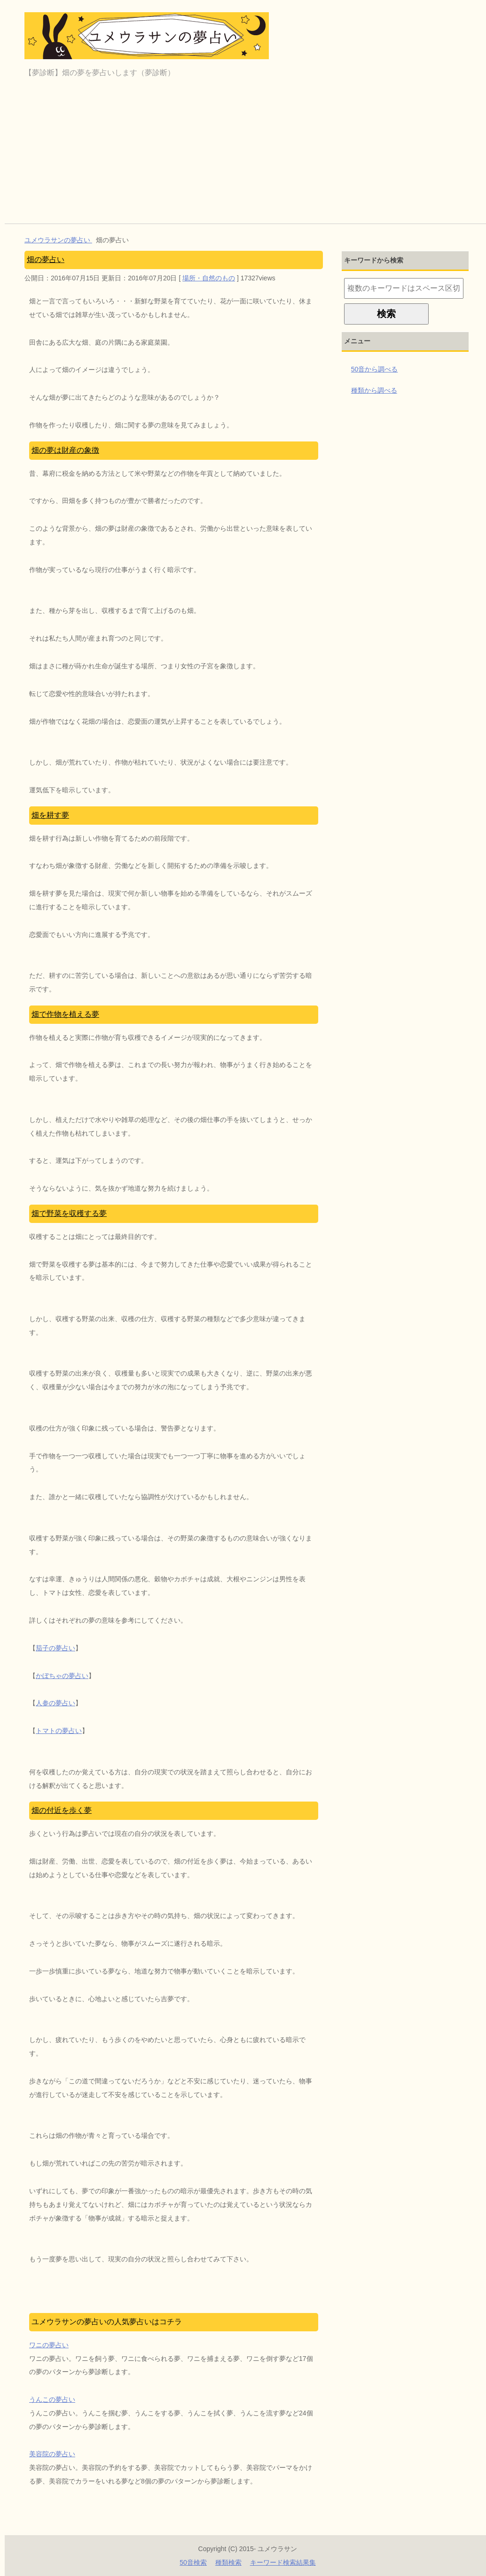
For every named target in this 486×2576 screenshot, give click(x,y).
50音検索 (193, 2562)
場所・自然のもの (208, 278)
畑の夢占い (45, 259)
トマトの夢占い (59, 1730)
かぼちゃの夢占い (62, 1675)
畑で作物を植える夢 (65, 1014)
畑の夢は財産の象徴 (65, 450)
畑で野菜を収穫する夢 (69, 1213)
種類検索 (228, 2562)
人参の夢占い (55, 1703)
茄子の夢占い (55, 1648)
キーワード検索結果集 (283, 2562)
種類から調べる (374, 390)
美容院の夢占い (52, 2454)
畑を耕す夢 (50, 815)
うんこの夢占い (52, 2399)
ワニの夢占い (49, 2345)
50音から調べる (374, 369)
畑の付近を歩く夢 (61, 1810)
